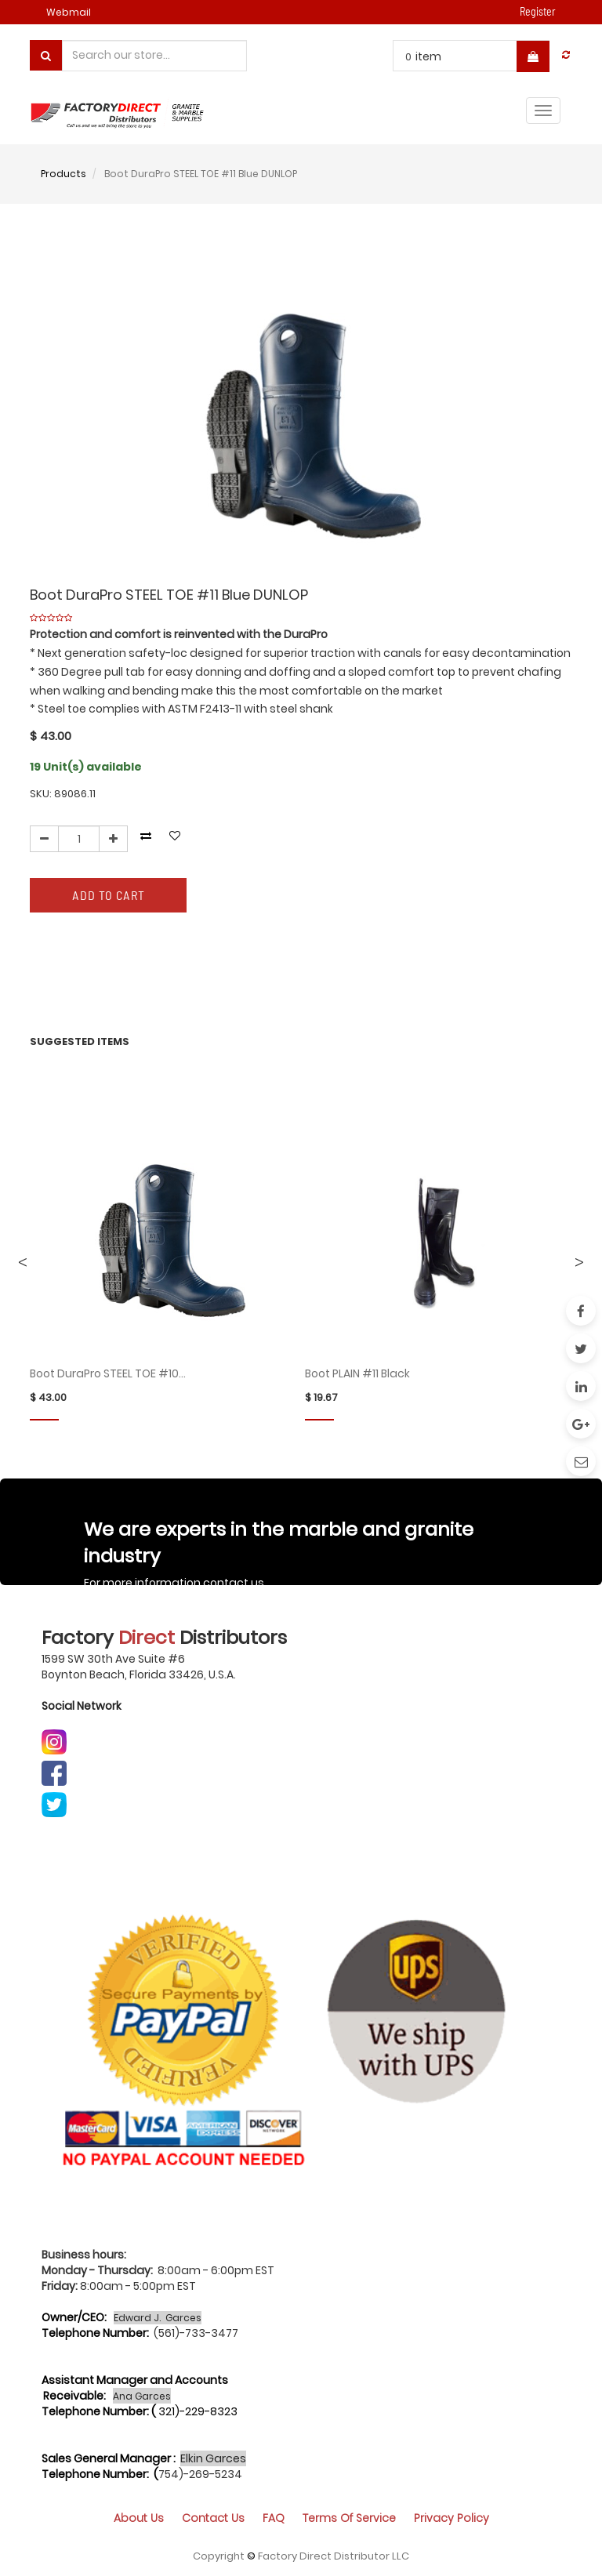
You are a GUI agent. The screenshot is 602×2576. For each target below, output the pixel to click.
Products (63, 173)
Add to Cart (108, 894)
